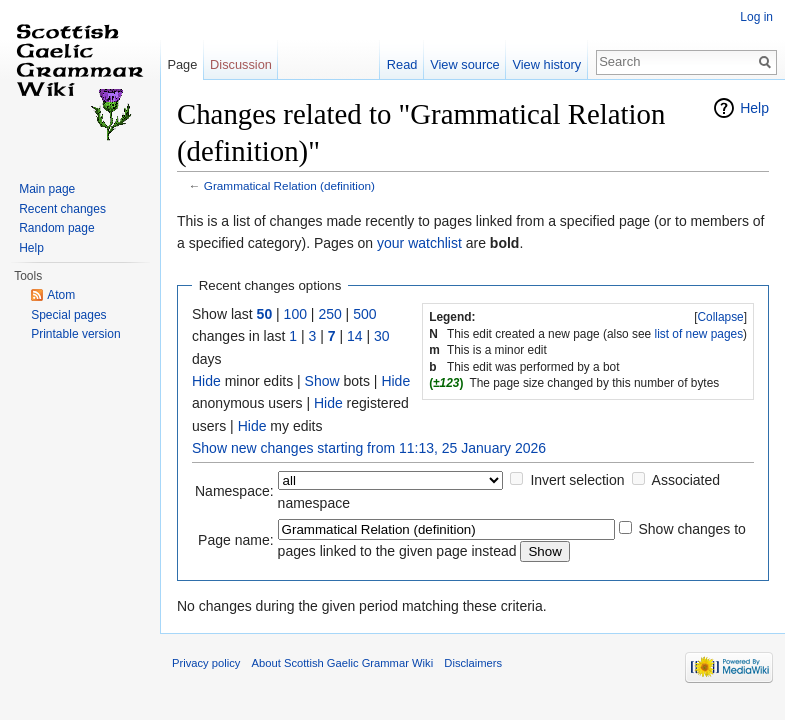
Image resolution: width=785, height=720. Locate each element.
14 (355, 336)
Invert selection (577, 480)
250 (329, 314)
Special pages (68, 315)
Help (754, 108)
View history (546, 64)
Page (182, 64)
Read (402, 64)
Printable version (75, 334)
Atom (61, 295)
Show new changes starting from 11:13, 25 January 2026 (369, 448)
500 (364, 314)
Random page (56, 228)
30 (382, 336)
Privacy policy (206, 663)
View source (464, 64)
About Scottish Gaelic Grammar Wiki (343, 663)
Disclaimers (473, 663)
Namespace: (234, 491)
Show (322, 381)
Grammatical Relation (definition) (289, 185)
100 (295, 314)
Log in (756, 17)
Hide (206, 381)
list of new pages (699, 334)
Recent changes (62, 209)
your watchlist (419, 243)
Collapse (720, 317)
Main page (47, 189)
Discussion (241, 64)
